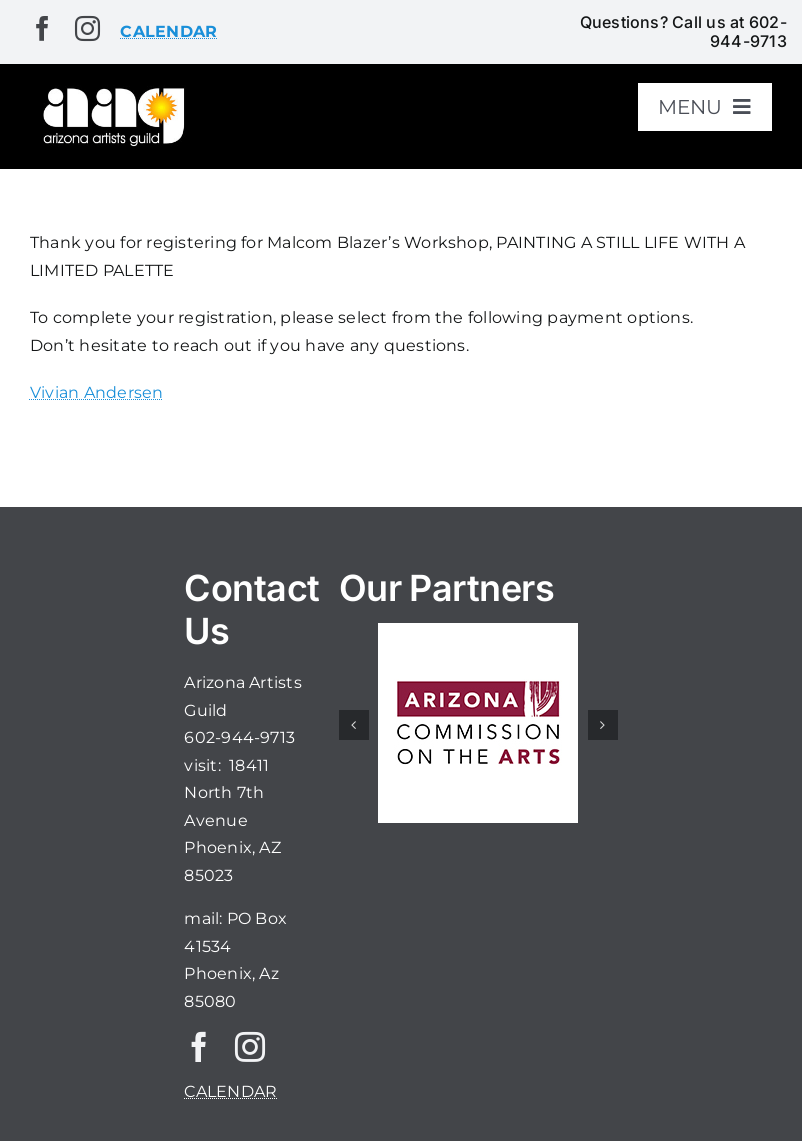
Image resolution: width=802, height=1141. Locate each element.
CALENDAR (230, 1091)
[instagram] (87, 28)
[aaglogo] (111, 91)
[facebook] (42, 28)
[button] (354, 725)
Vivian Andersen (97, 392)
